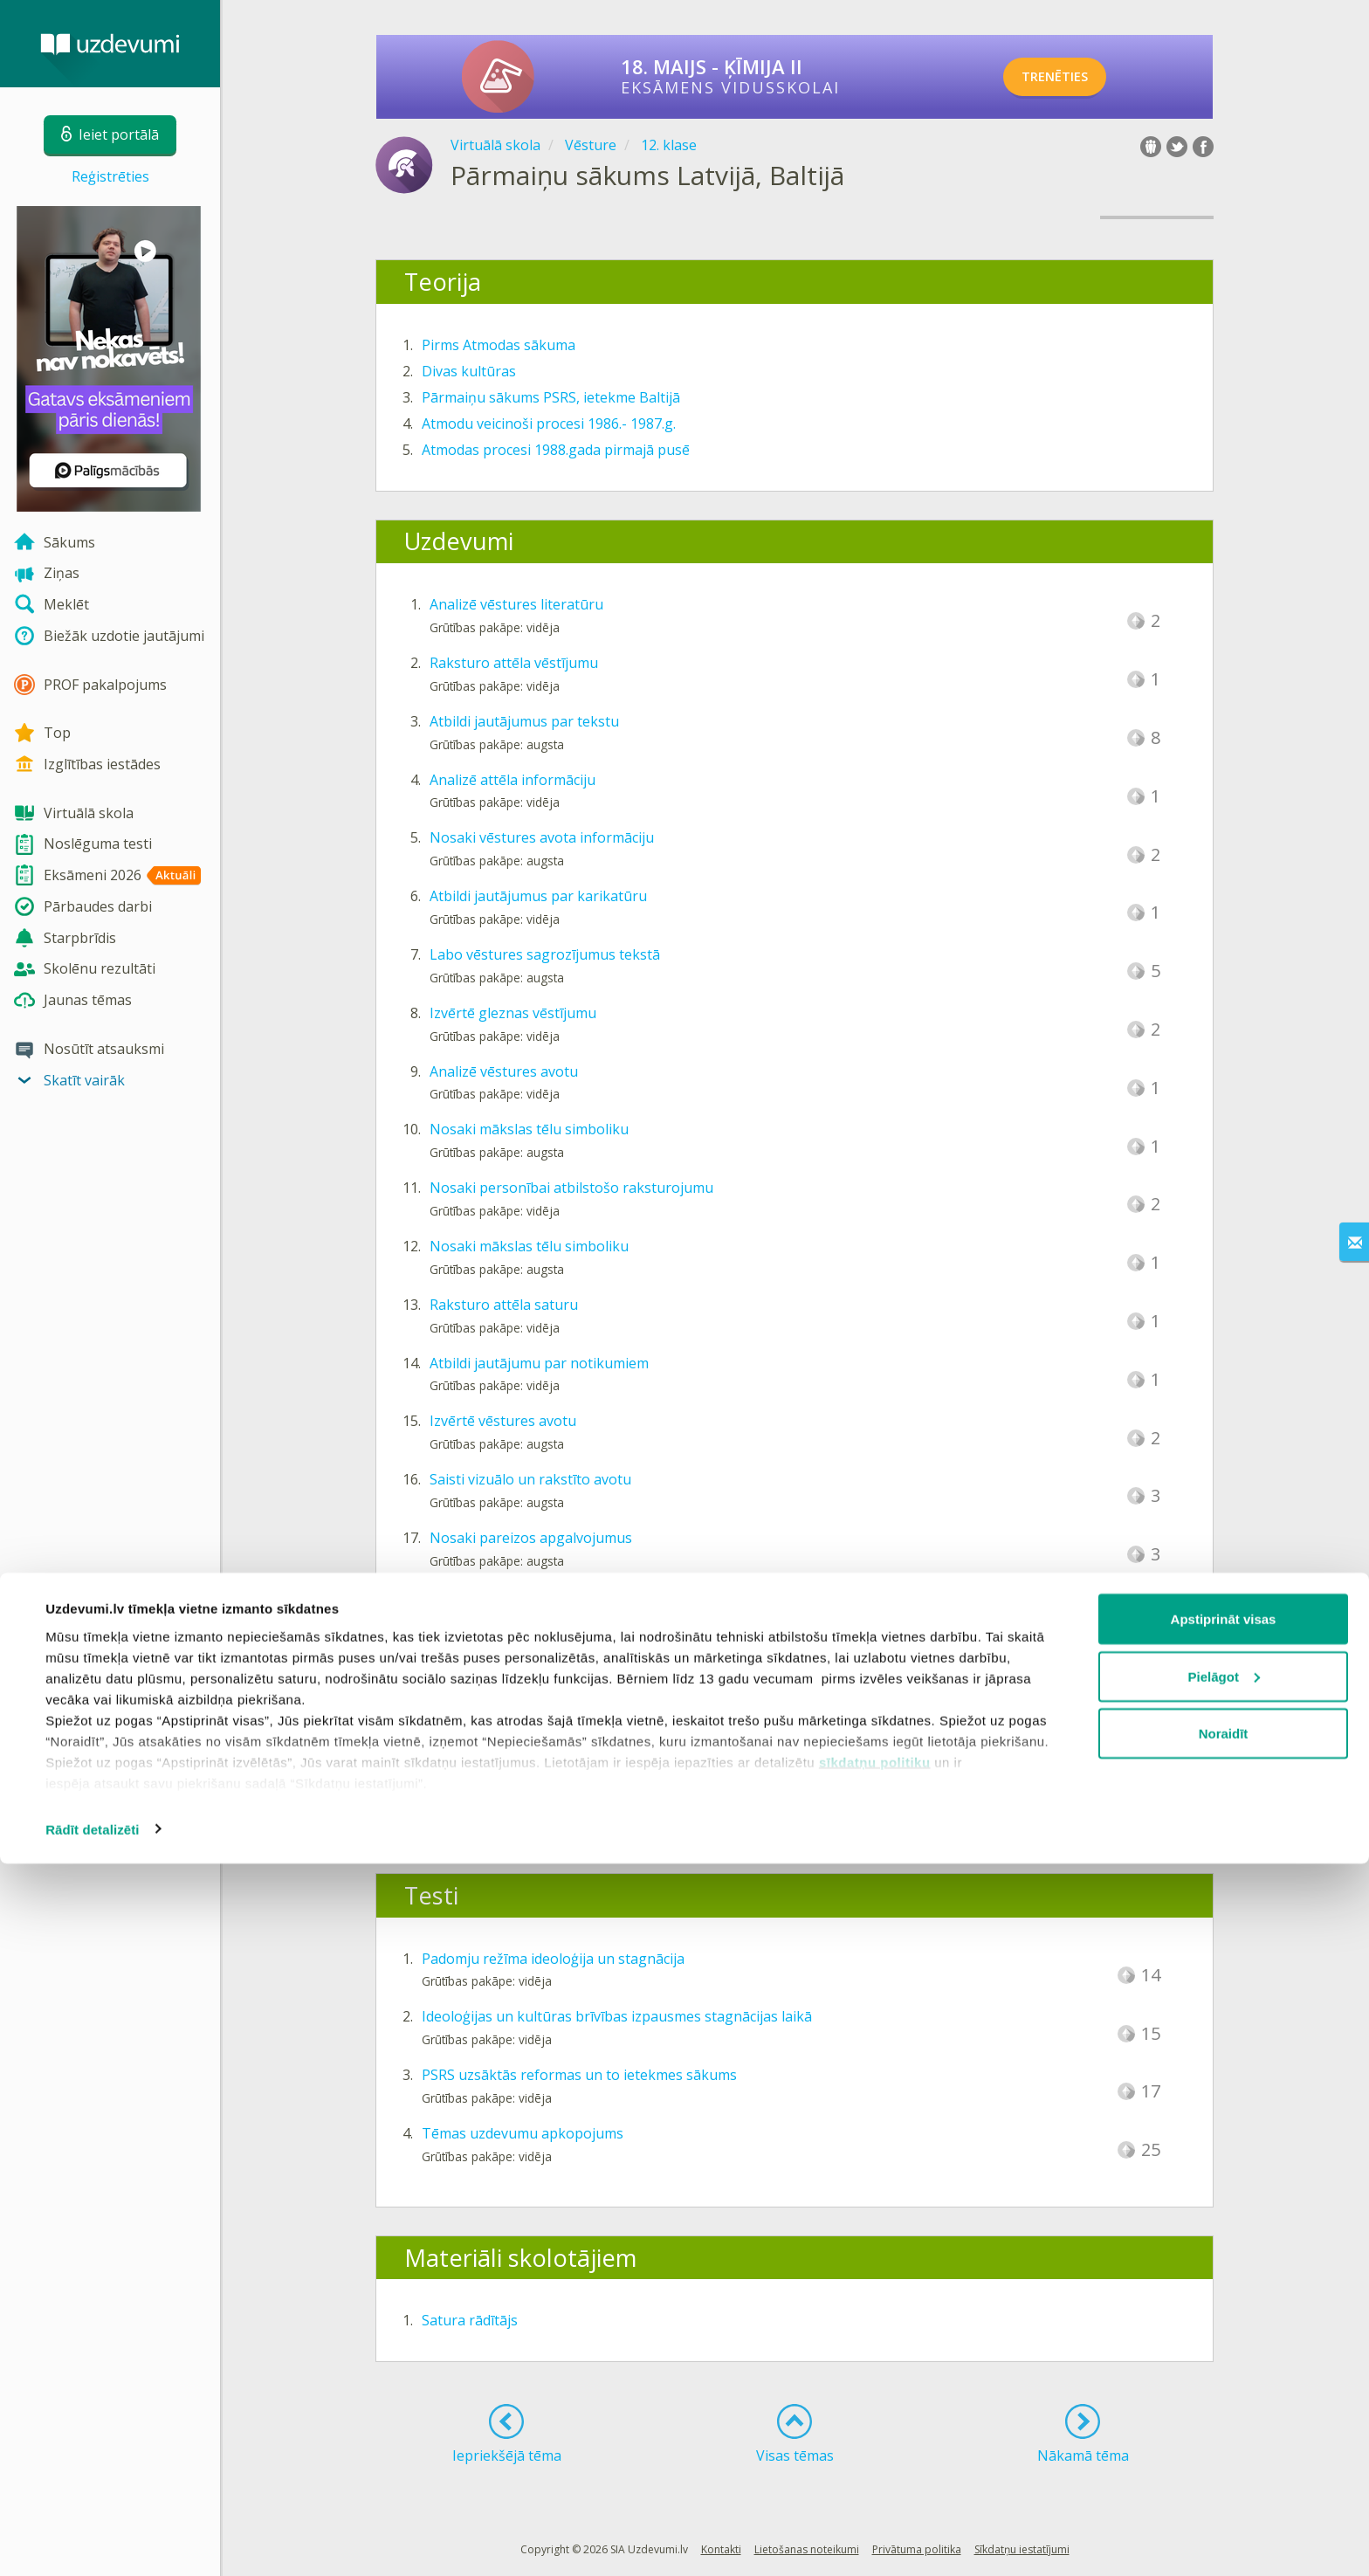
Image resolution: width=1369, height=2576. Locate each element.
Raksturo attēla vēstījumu (514, 662)
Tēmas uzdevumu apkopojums (522, 2133)
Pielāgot (1224, 2388)
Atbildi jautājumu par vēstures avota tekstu (571, 1654)
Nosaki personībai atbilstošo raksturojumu (571, 1187)
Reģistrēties (110, 176)
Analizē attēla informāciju (512, 779)
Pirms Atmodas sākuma (498, 345)
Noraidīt (1224, 2445)
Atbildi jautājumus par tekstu (524, 721)
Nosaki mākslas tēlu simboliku (529, 1129)
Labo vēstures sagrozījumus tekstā (545, 954)
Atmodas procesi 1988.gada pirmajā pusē (556, 449)
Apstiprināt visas (1223, 2331)
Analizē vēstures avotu (504, 1071)
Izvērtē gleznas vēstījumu (513, 1013)
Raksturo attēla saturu (504, 1304)
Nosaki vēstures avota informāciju (542, 837)
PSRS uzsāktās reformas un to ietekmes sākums (579, 2074)
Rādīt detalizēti (92, 2541)
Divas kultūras (469, 371)
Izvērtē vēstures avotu (503, 1420)
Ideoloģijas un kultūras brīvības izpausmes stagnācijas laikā (617, 2016)
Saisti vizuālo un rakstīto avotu (530, 1479)
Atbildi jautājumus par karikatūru (538, 896)
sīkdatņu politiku (875, 2474)
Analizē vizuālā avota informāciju (536, 1770)
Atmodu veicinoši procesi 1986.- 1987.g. (549, 423)
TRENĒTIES (1073, 76)
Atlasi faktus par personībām (525, 1596)
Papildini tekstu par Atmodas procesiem (560, 1712)
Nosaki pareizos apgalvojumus (531, 1537)
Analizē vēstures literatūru (516, 604)
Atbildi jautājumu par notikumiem (539, 1363)
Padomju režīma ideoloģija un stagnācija (553, 1958)
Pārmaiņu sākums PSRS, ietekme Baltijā (551, 397)
